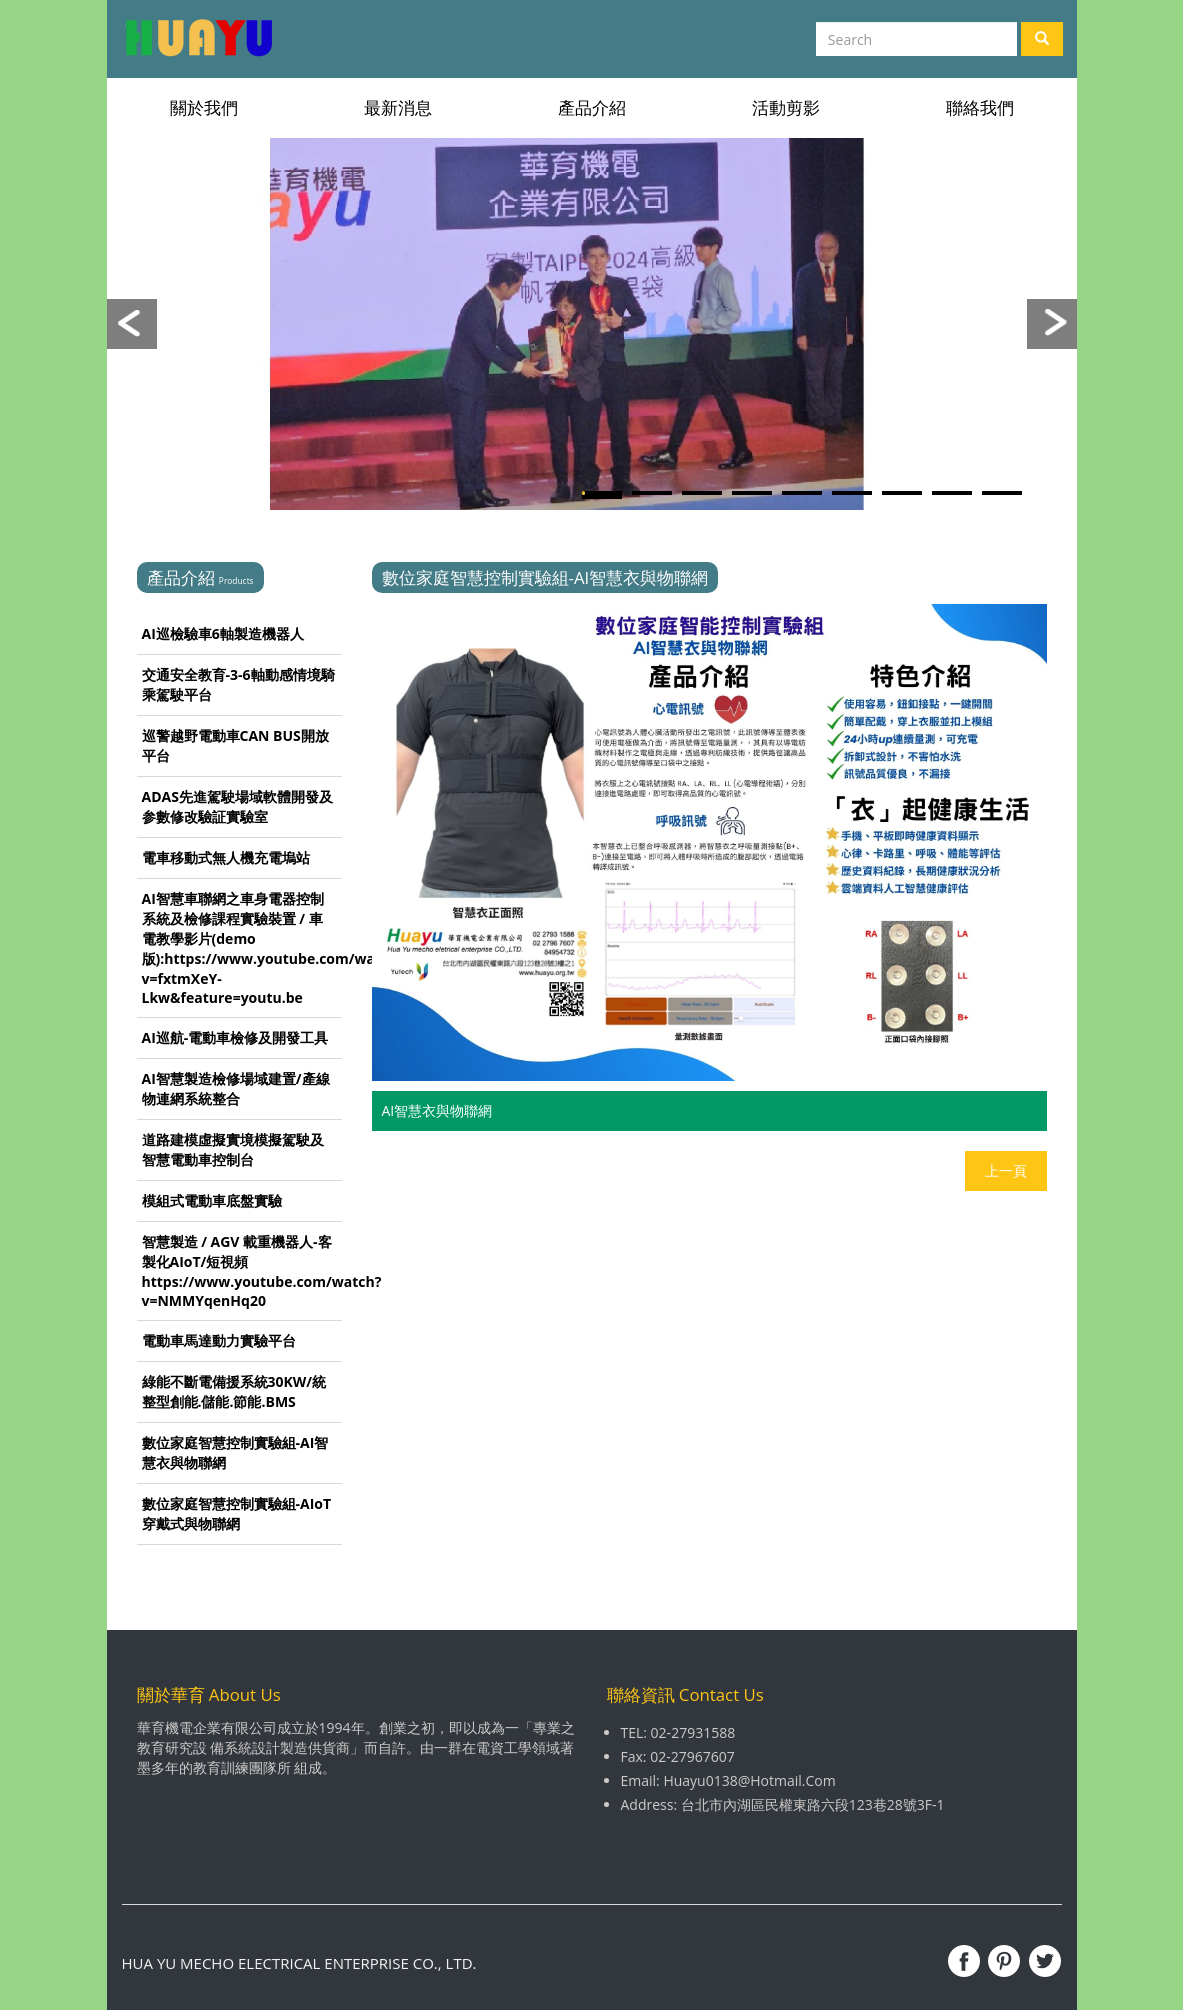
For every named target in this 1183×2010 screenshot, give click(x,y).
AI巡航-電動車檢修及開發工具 (235, 1037)
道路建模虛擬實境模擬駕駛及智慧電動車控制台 (233, 1149)
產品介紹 (592, 107)
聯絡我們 (980, 107)
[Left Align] (1042, 39)
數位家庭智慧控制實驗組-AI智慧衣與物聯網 (235, 1452)
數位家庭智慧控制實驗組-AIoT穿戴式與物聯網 (237, 1513)
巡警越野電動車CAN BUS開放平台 (235, 745)
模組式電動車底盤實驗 (212, 1200)
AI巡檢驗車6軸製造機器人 (223, 633)
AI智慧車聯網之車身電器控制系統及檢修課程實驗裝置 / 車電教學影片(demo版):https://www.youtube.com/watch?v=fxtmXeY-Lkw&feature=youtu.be (242, 948)
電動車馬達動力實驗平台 (219, 1340)
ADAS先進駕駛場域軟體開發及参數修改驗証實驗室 (237, 806)
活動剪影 (786, 107)
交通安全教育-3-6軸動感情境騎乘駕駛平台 (238, 684)
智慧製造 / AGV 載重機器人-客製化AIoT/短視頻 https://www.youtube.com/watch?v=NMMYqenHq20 (242, 1271)
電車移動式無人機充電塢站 (226, 857)
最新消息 (398, 107)
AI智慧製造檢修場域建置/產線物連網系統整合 (236, 1088)
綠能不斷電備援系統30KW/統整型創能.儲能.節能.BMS (234, 1391)
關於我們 (204, 107)
